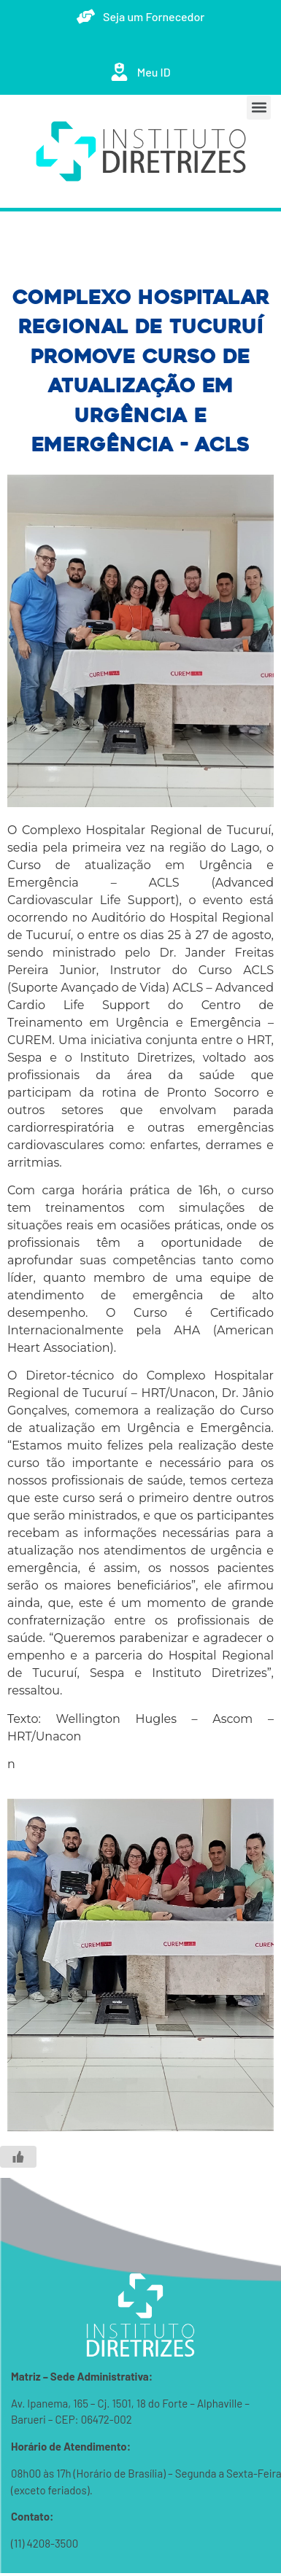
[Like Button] (18, 2157)
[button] (259, 108)
